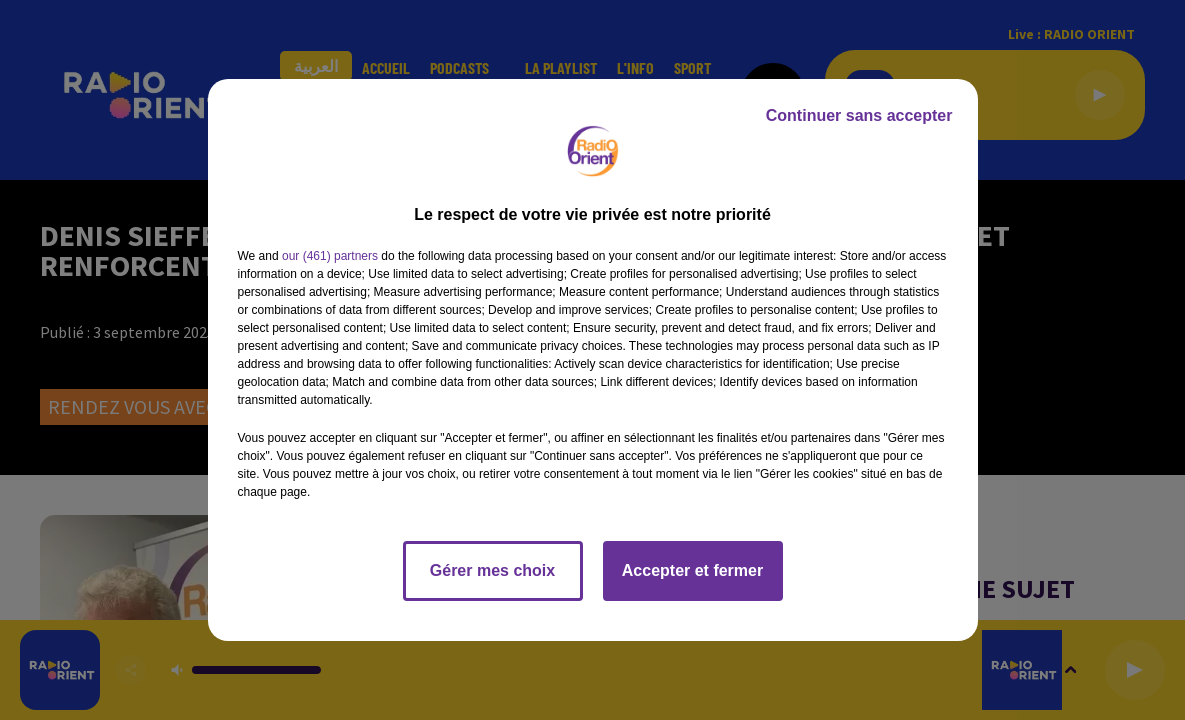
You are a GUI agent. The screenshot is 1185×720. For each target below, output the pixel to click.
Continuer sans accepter (859, 115)
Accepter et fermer (692, 570)
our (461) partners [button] (330, 256)
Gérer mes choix (492, 570)
